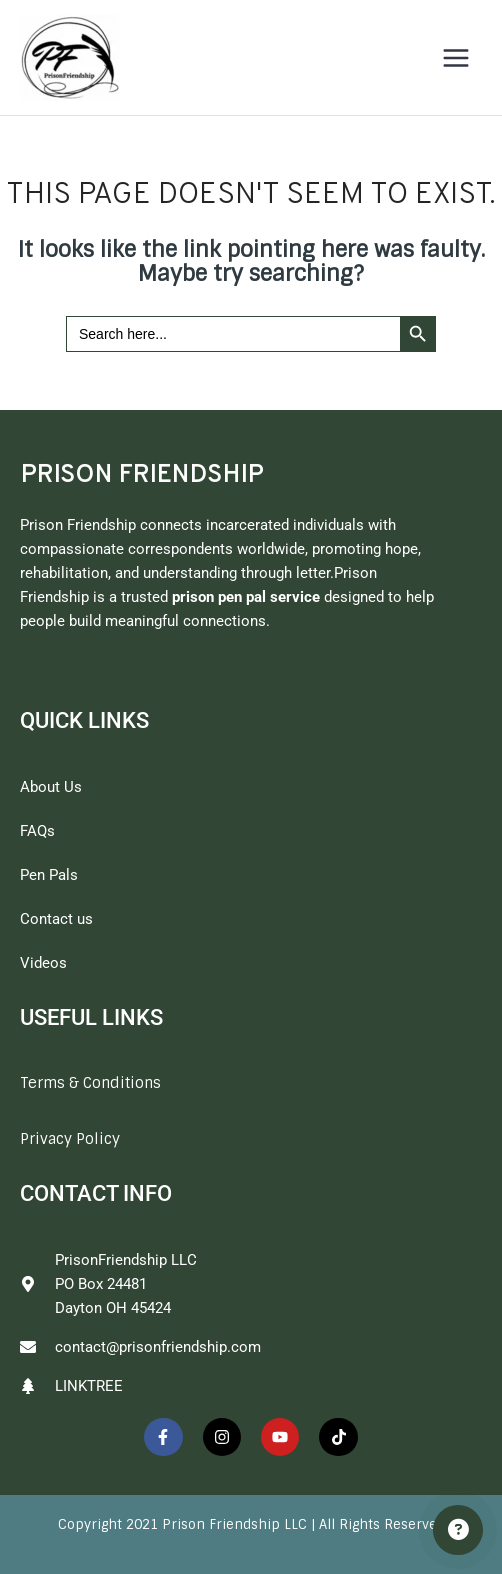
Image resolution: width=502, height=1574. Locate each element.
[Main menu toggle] (456, 58)
